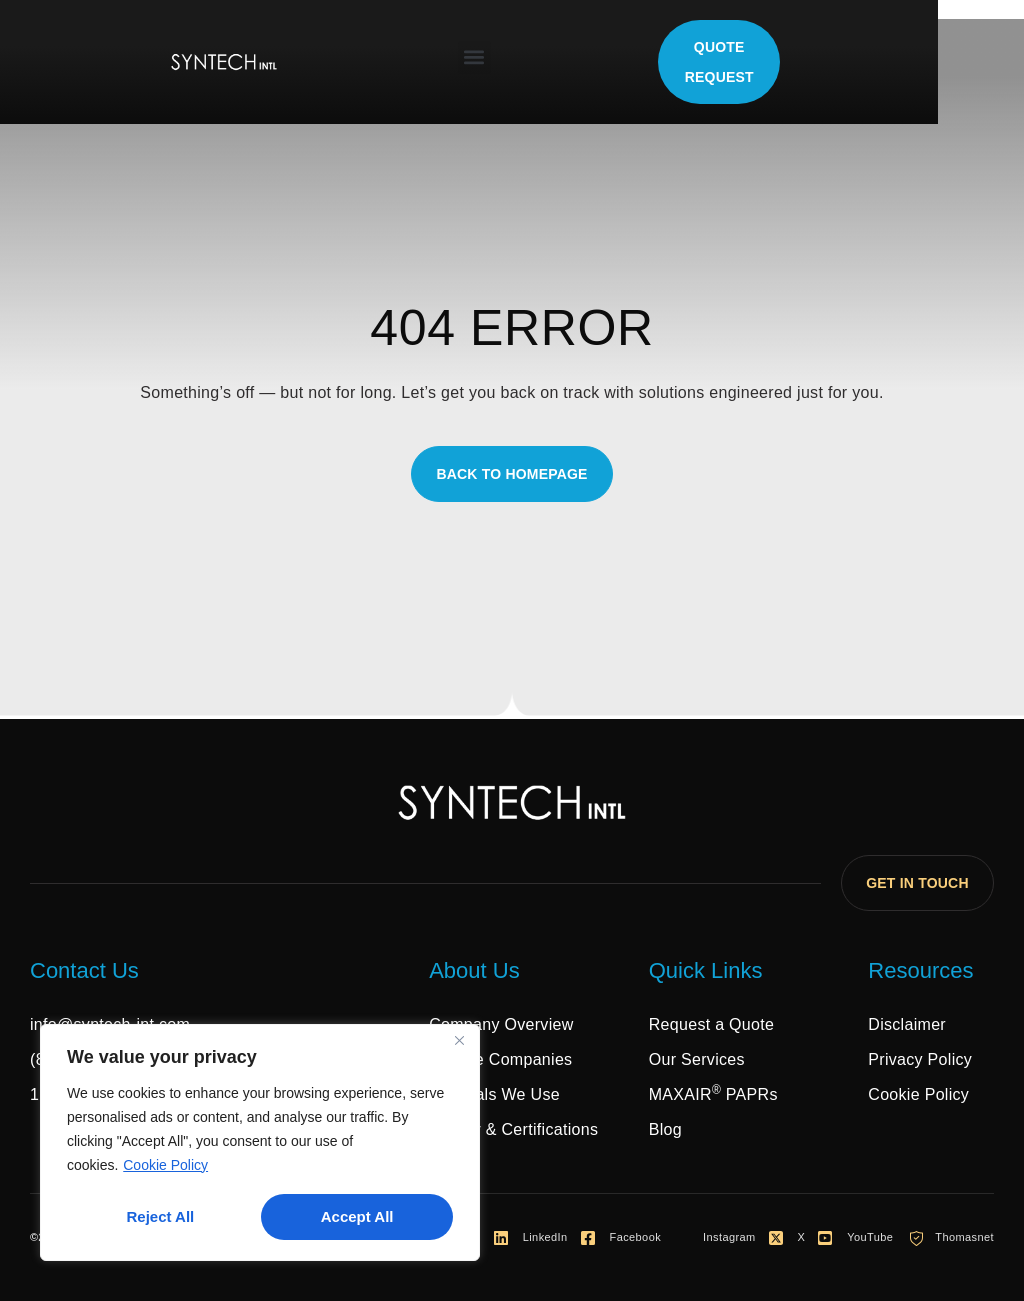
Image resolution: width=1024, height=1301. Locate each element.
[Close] (459, 1042)
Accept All (357, 1216)
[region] (260, 1143)
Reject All (160, 1216)
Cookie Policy (165, 1166)
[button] (517, 57)
